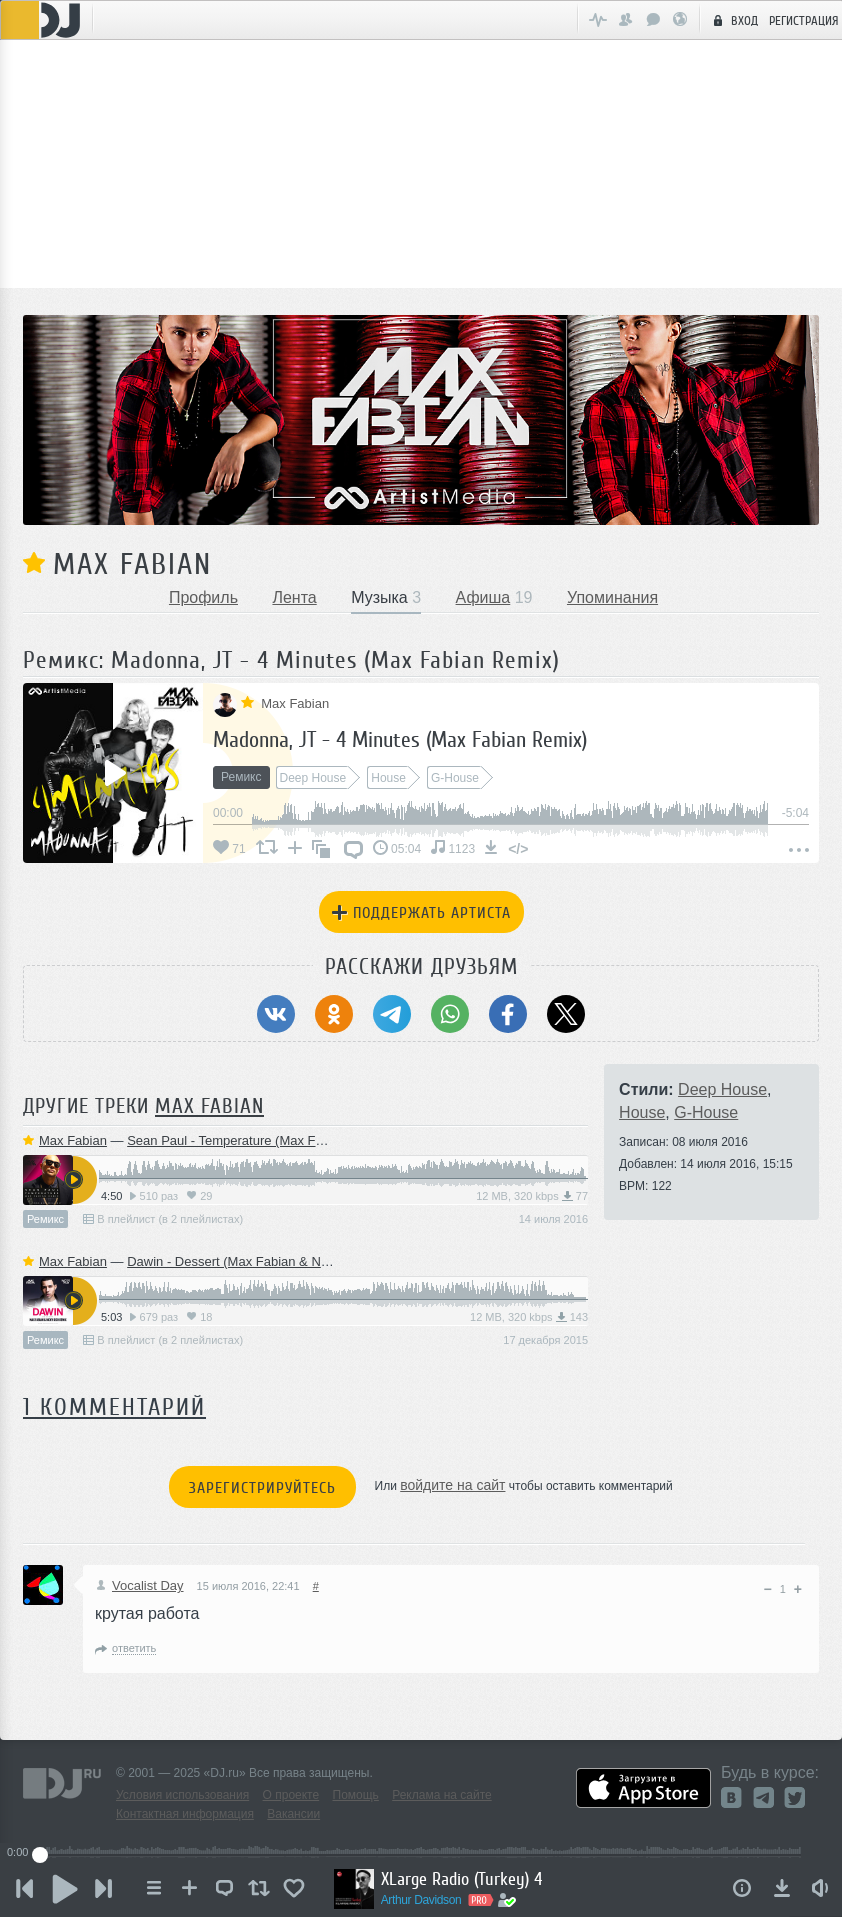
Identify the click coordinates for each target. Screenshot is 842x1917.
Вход (733, 20)
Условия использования (182, 1795)
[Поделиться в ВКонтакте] (276, 1014)
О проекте (291, 1795)
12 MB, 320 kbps (532, 1196)
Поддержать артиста (421, 913)
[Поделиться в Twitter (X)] (566, 1014)
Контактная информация (185, 1814)
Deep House (722, 1089)
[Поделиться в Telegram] (392, 1014)
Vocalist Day (139, 1585)
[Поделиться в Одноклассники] (334, 1014)
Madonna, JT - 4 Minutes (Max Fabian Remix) (400, 739)
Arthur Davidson (422, 1900)
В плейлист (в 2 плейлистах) (163, 1219)
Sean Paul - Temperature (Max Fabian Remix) (259, 1140)
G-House (706, 1112)
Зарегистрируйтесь (262, 1488)
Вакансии (293, 1814)
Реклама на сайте (442, 1795)
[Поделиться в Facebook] (508, 1014)
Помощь (356, 1795)
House (642, 1112)
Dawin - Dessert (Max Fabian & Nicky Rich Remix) (272, 1261)
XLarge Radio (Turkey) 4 (462, 1879)
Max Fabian (132, 564)
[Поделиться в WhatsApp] (450, 1014)
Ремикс (45, 1219)
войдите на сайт (452, 1485)
